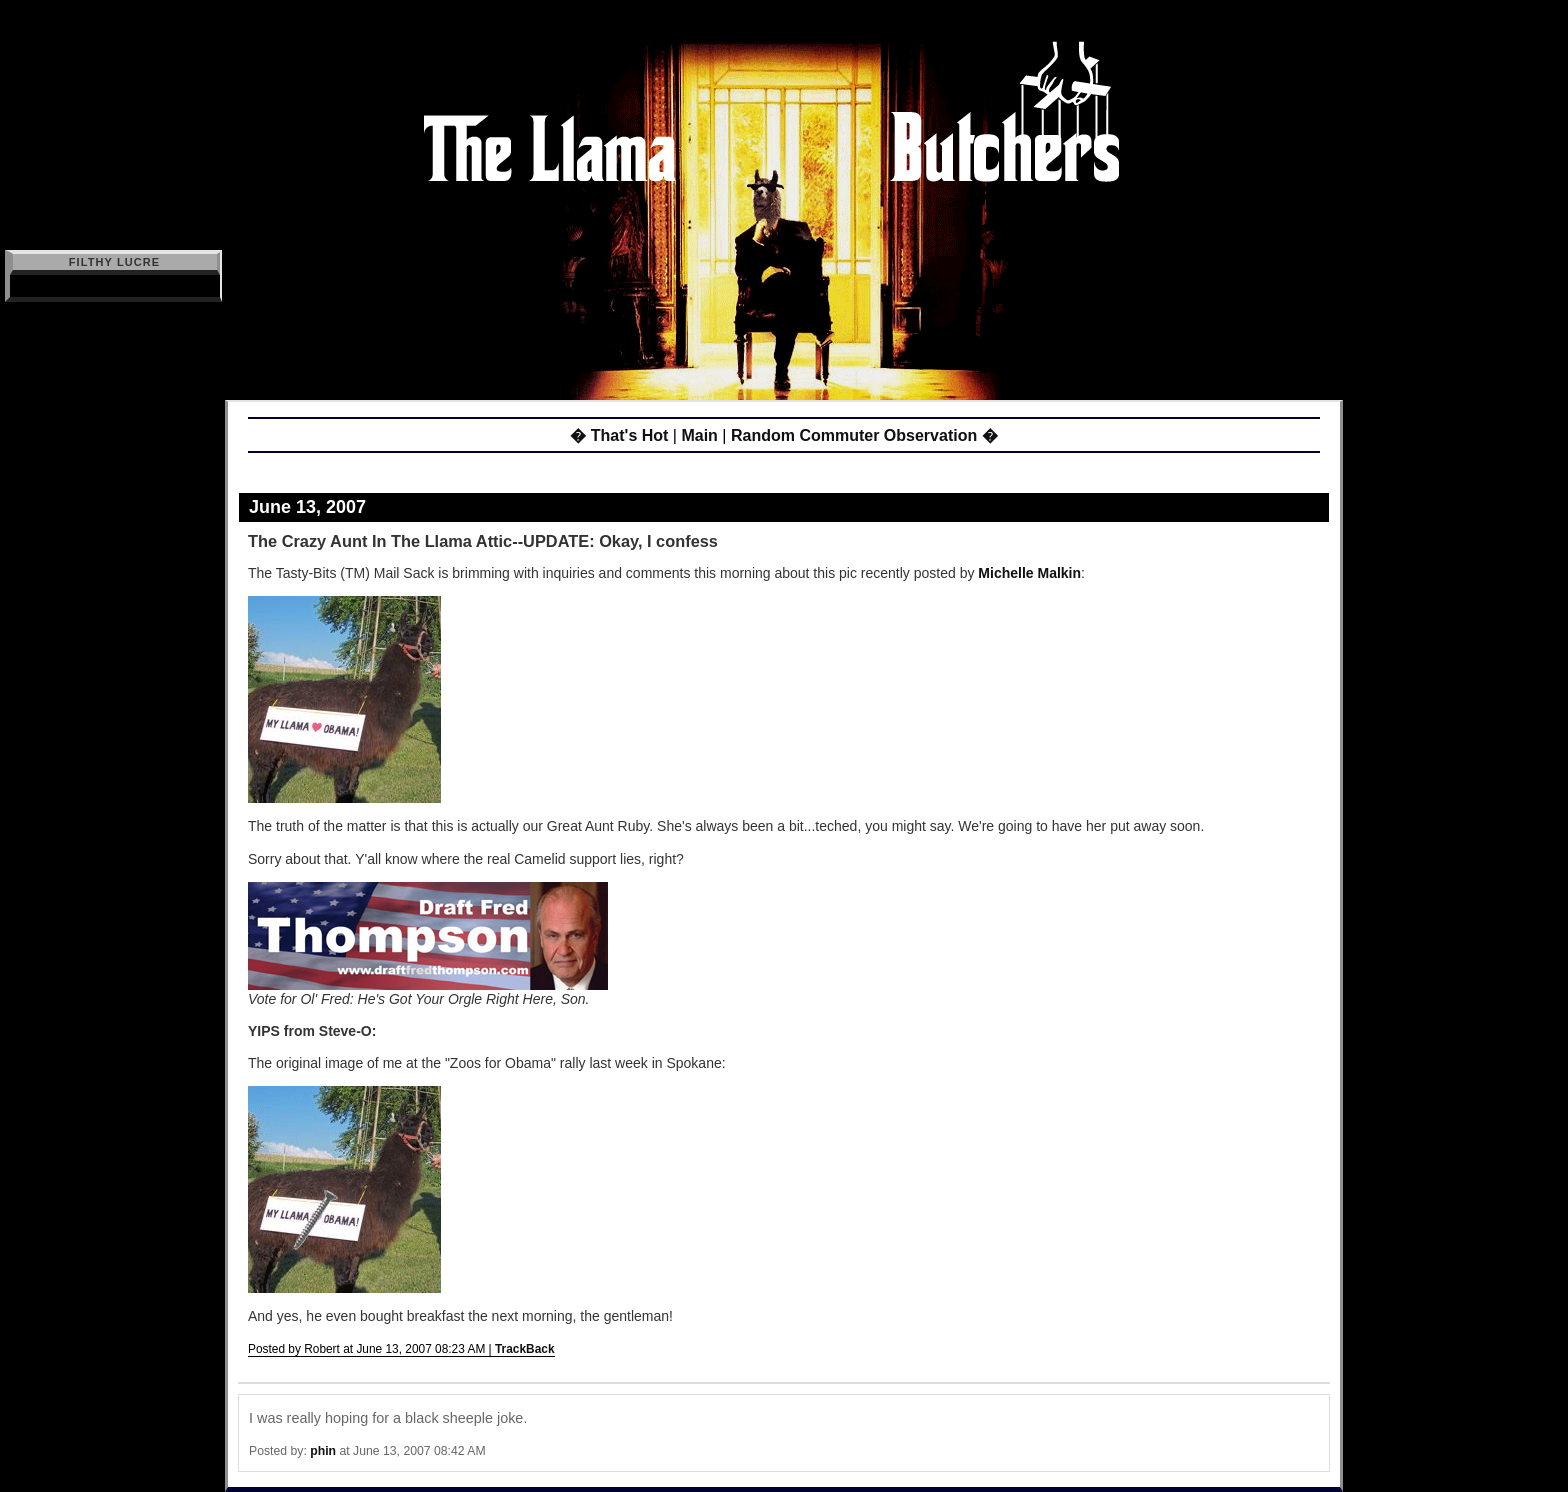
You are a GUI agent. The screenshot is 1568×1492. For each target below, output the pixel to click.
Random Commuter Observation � (864, 435)
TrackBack (525, 1349)
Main (699, 435)
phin (323, 1451)
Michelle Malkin (1029, 573)
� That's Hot (619, 435)
